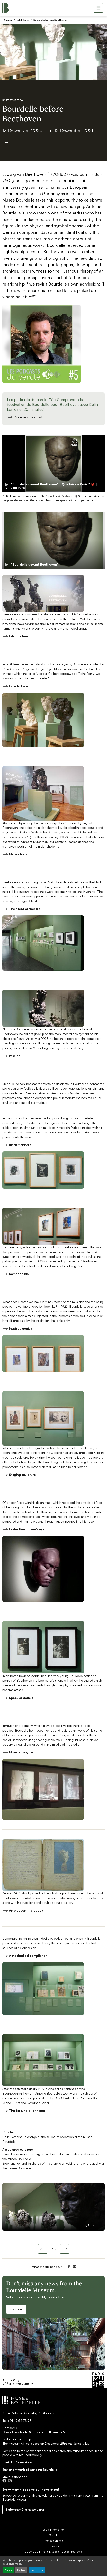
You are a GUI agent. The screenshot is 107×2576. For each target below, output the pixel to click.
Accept (8, 2570)
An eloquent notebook (22, 1911)
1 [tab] (50, 2249)
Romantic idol (16, 1274)
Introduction (15, 637)
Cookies (53, 2546)
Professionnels (53, 2540)
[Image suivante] (64, 2249)
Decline (21, 2570)
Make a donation (15, 2477)
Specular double (17, 1698)
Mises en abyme (17, 1753)
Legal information (54, 2529)
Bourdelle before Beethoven (50, 19)
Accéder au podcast (24, 417)
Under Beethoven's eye (23, 1530)
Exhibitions (23, 19)
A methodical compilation (25, 1956)
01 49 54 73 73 (20, 2421)
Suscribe (16, 2309)
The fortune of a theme (23, 2111)
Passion (11, 1056)
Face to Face (15, 687)
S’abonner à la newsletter (25, 2509)
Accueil (8, 19)
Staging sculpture (19, 1475)
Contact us (10, 2428)
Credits (53, 2535)
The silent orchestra (21, 909)
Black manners (16, 1145)
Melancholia (14, 855)
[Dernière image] (42, 2249)
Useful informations (17, 2462)
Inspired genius (17, 1329)
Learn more (37, 2570)
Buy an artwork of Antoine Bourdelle (29, 2469)
